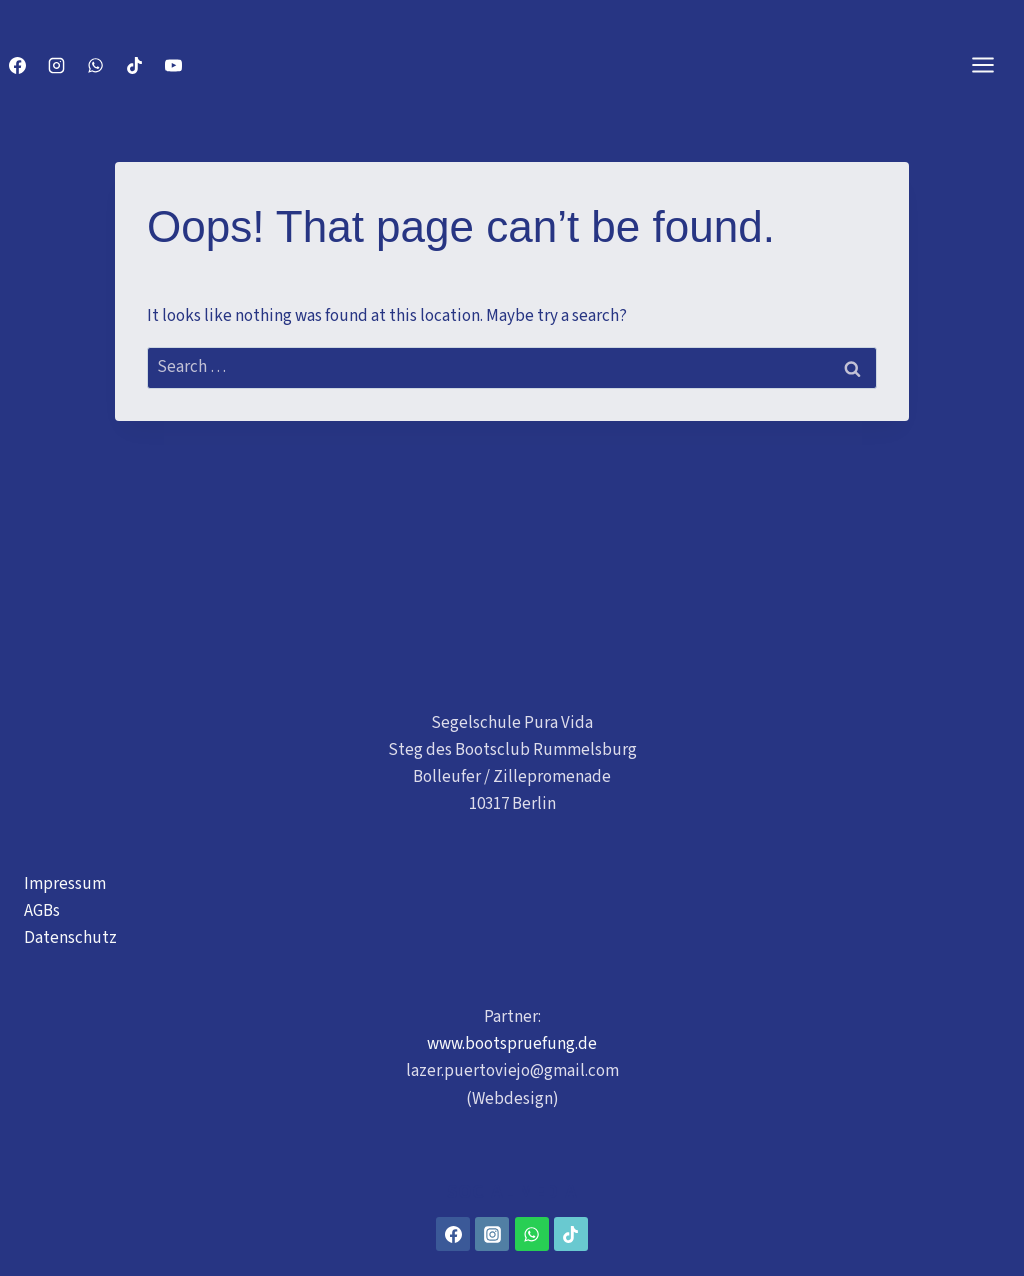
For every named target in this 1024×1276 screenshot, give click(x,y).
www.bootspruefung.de (512, 1044)
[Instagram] (56, 65)
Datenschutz (70, 938)
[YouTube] (173, 65)
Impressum (65, 884)
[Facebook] (17, 65)
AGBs (42, 911)
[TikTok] (134, 65)
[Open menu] (993, 64)
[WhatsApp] (95, 65)
